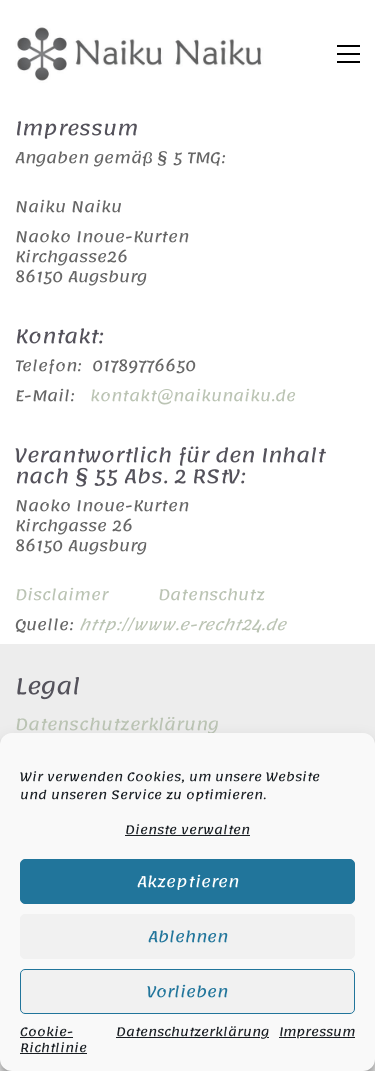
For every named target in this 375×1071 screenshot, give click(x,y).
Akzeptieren (188, 882)
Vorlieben (187, 992)
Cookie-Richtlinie (53, 1040)
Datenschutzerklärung (192, 1034)
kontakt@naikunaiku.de (193, 396)
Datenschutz (211, 595)
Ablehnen (188, 937)
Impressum (317, 1034)
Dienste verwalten (187, 830)
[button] (348, 54)
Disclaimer (61, 595)
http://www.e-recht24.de (182, 625)
